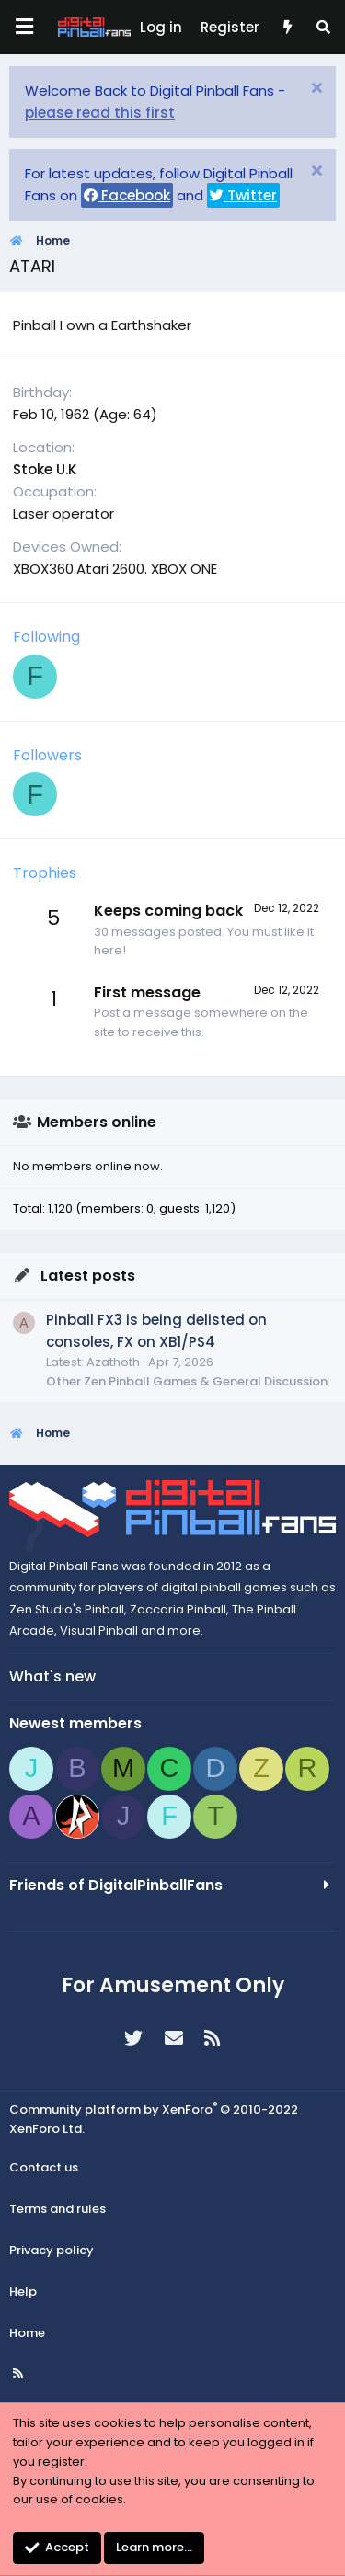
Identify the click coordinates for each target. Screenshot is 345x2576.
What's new (52, 1676)
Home (27, 2333)
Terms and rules (57, 2208)
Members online (96, 1122)
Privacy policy (51, 2250)
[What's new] (287, 27)
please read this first (100, 112)
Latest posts (87, 1275)
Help (23, 2291)
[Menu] (24, 27)
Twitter (243, 195)
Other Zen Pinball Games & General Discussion (187, 1381)
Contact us (43, 2167)
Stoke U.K (44, 469)
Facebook (127, 195)
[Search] (323, 27)
